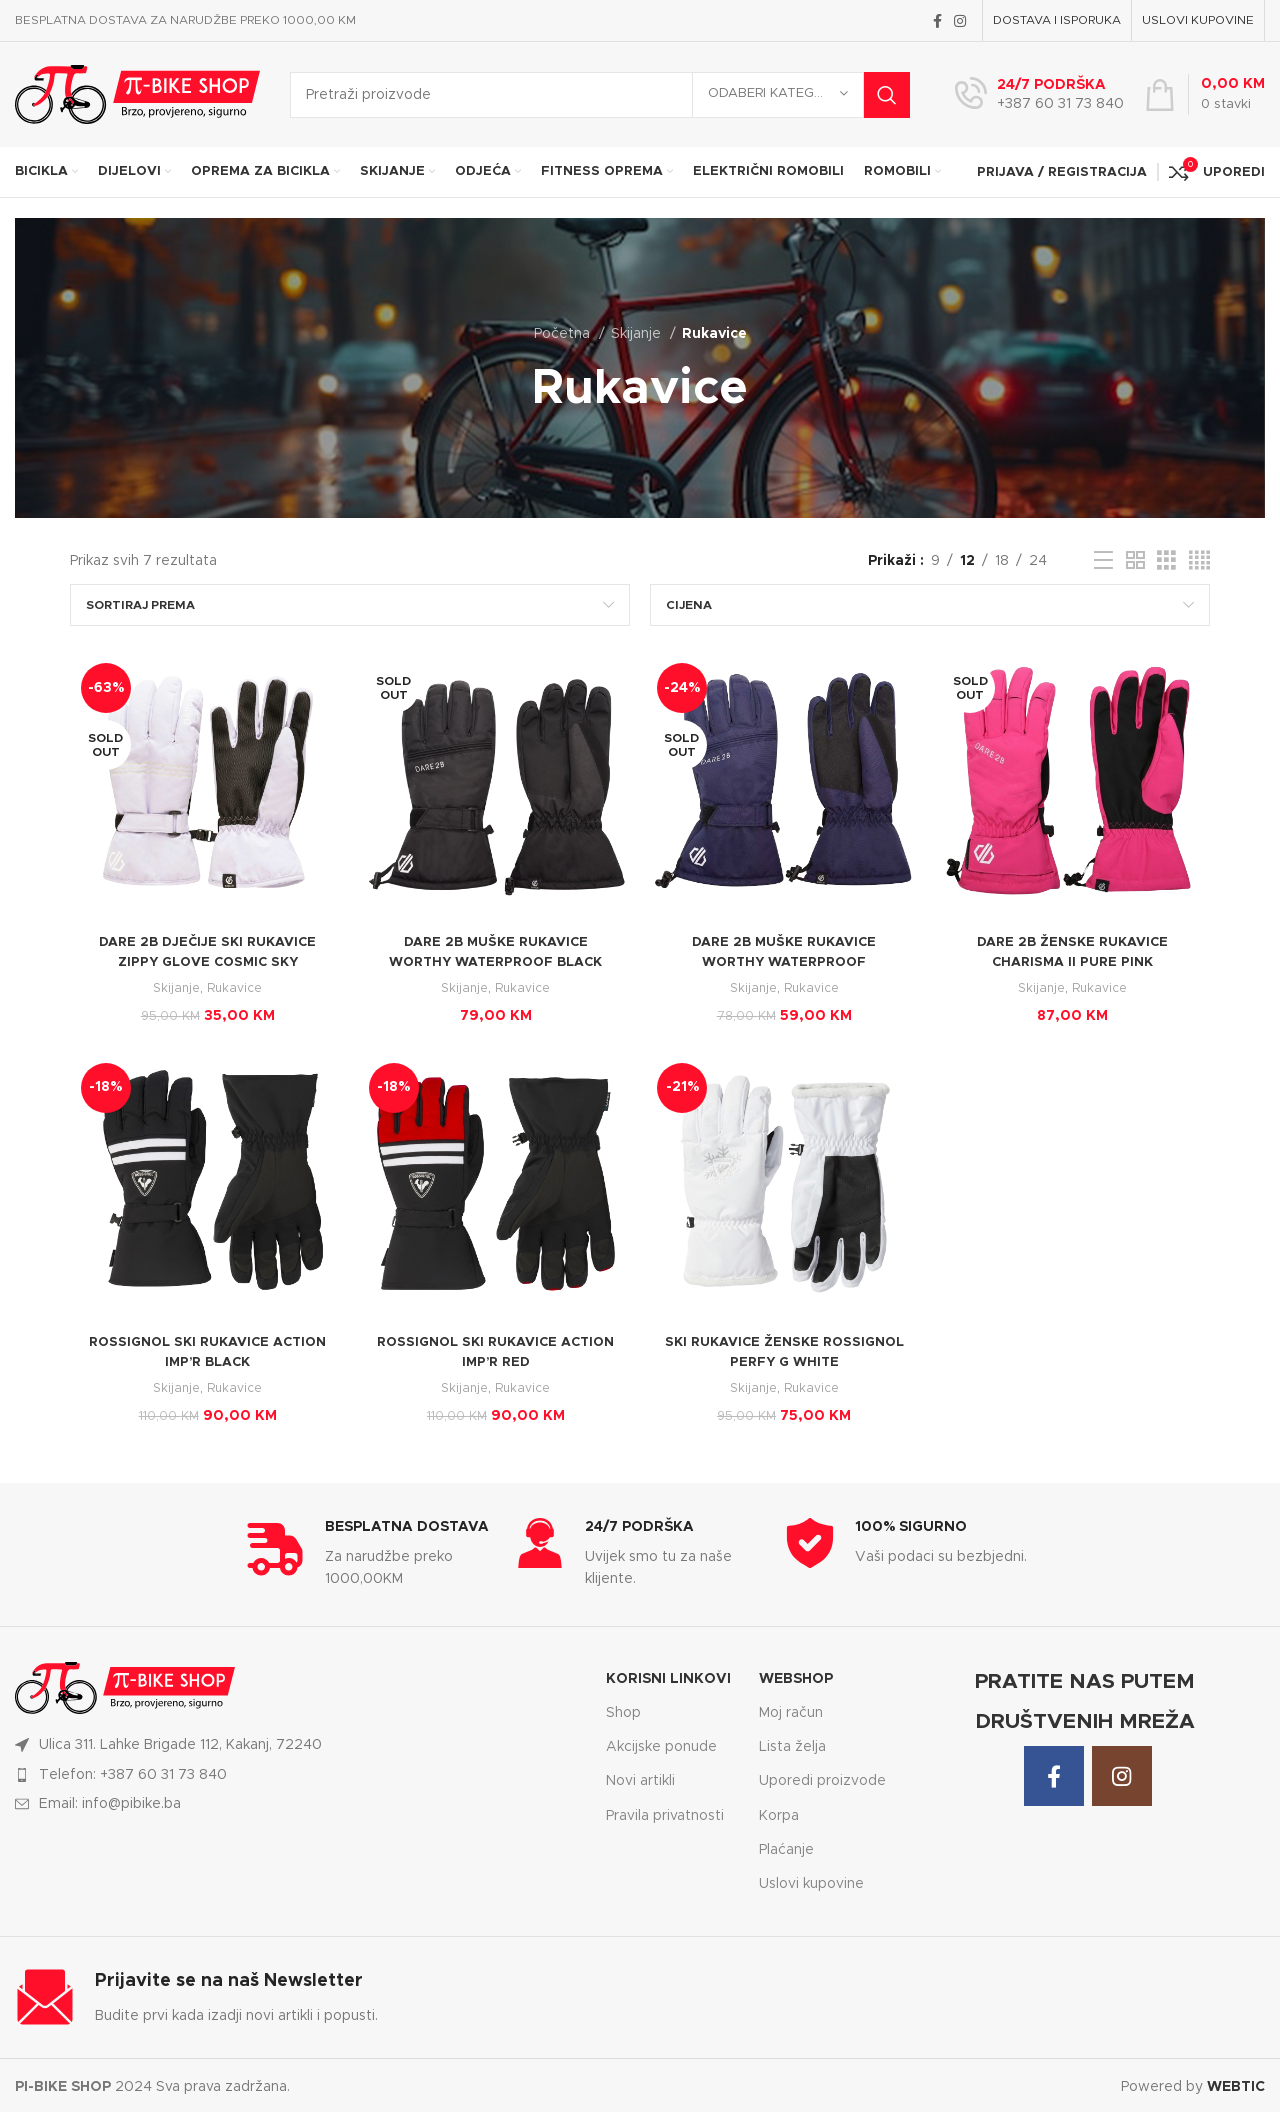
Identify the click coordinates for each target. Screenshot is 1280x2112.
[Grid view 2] (1135, 561)
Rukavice (233, 990)
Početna (564, 334)
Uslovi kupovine (811, 1880)
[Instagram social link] (960, 21)
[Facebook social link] (937, 21)
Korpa (779, 1812)
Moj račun (791, 1710)
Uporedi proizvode (822, 1778)
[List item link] (298, 1771)
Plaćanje (786, 1846)
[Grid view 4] (1199, 561)
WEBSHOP (796, 1675)
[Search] (600, 95)
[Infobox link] (1039, 95)
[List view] (1103, 561)
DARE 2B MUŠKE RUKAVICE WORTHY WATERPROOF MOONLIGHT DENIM (785, 963)
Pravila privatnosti (665, 1812)
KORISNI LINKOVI (668, 1675)
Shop (623, 1710)
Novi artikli (640, 1778)
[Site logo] (137, 94)
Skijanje (638, 334)
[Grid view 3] (1166, 561)
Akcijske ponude (661, 1744)
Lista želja (792, 1744)
